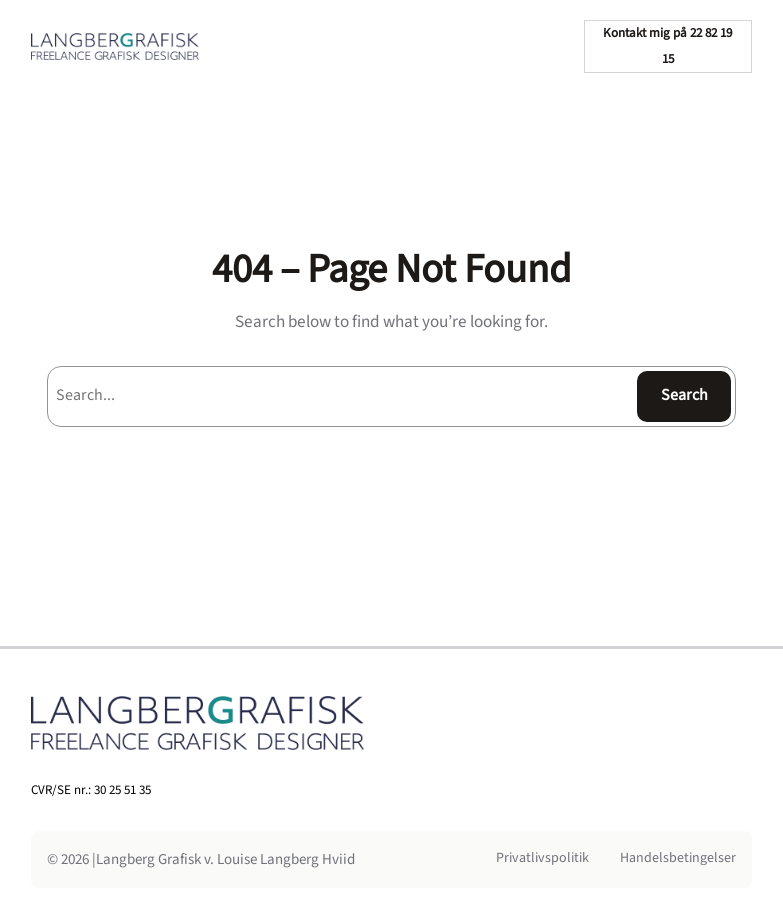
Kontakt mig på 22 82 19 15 (667, 46)
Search (684, 395)
